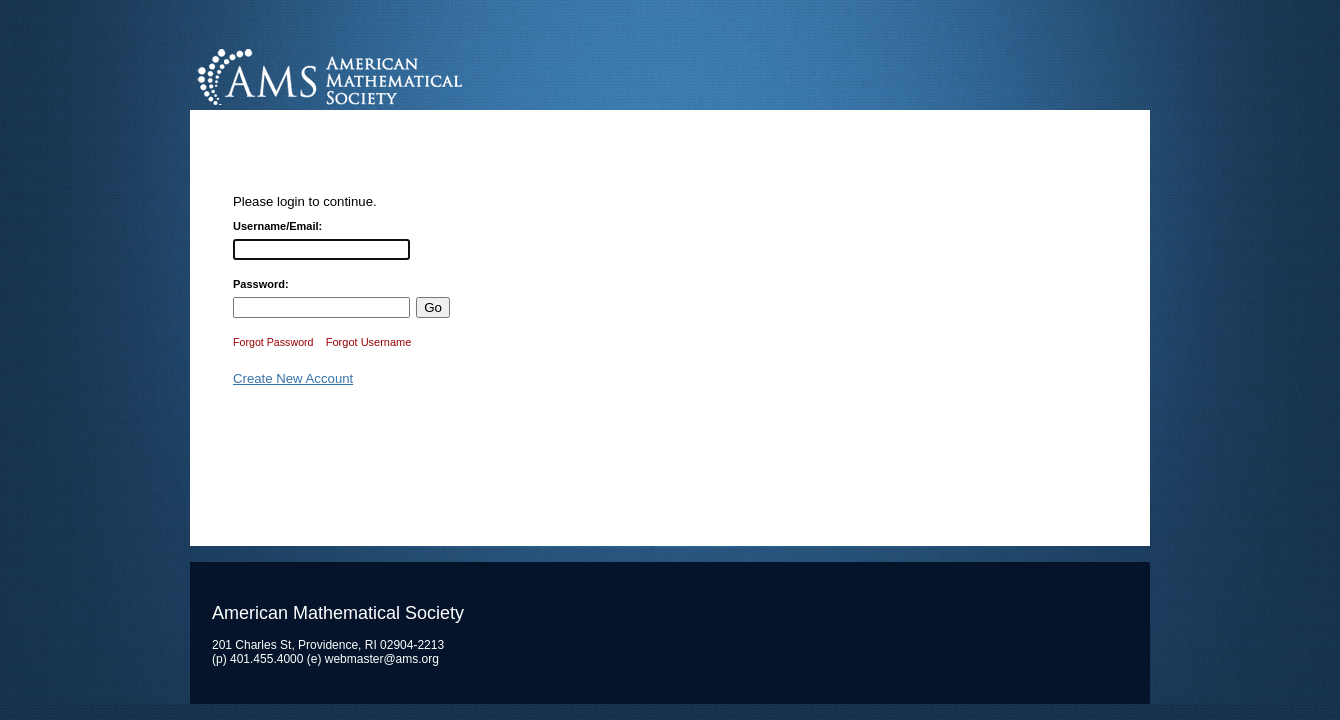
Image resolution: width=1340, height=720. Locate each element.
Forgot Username (369, 342)
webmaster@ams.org (382, 659)
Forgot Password (273, 342)
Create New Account (293, 378)
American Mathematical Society (404, 74)
